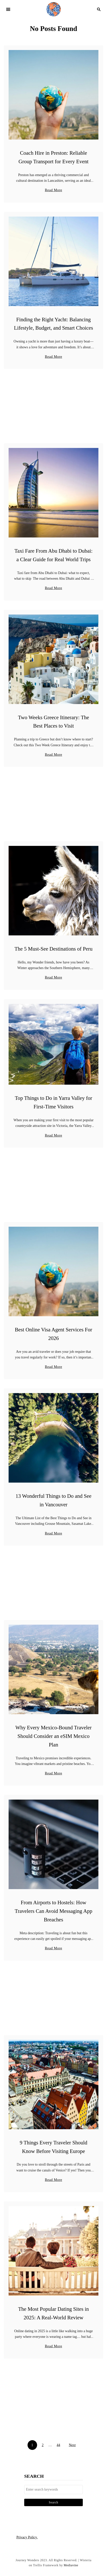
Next (72, 2445)
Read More (53, 190)
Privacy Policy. (27, 2537)
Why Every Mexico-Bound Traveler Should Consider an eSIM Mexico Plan (53, 1736)
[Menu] (8, 9)
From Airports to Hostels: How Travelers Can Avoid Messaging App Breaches (53, 1911)
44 (58, 2445)
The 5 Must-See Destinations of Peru (53, 949)
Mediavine (71, 2565)
